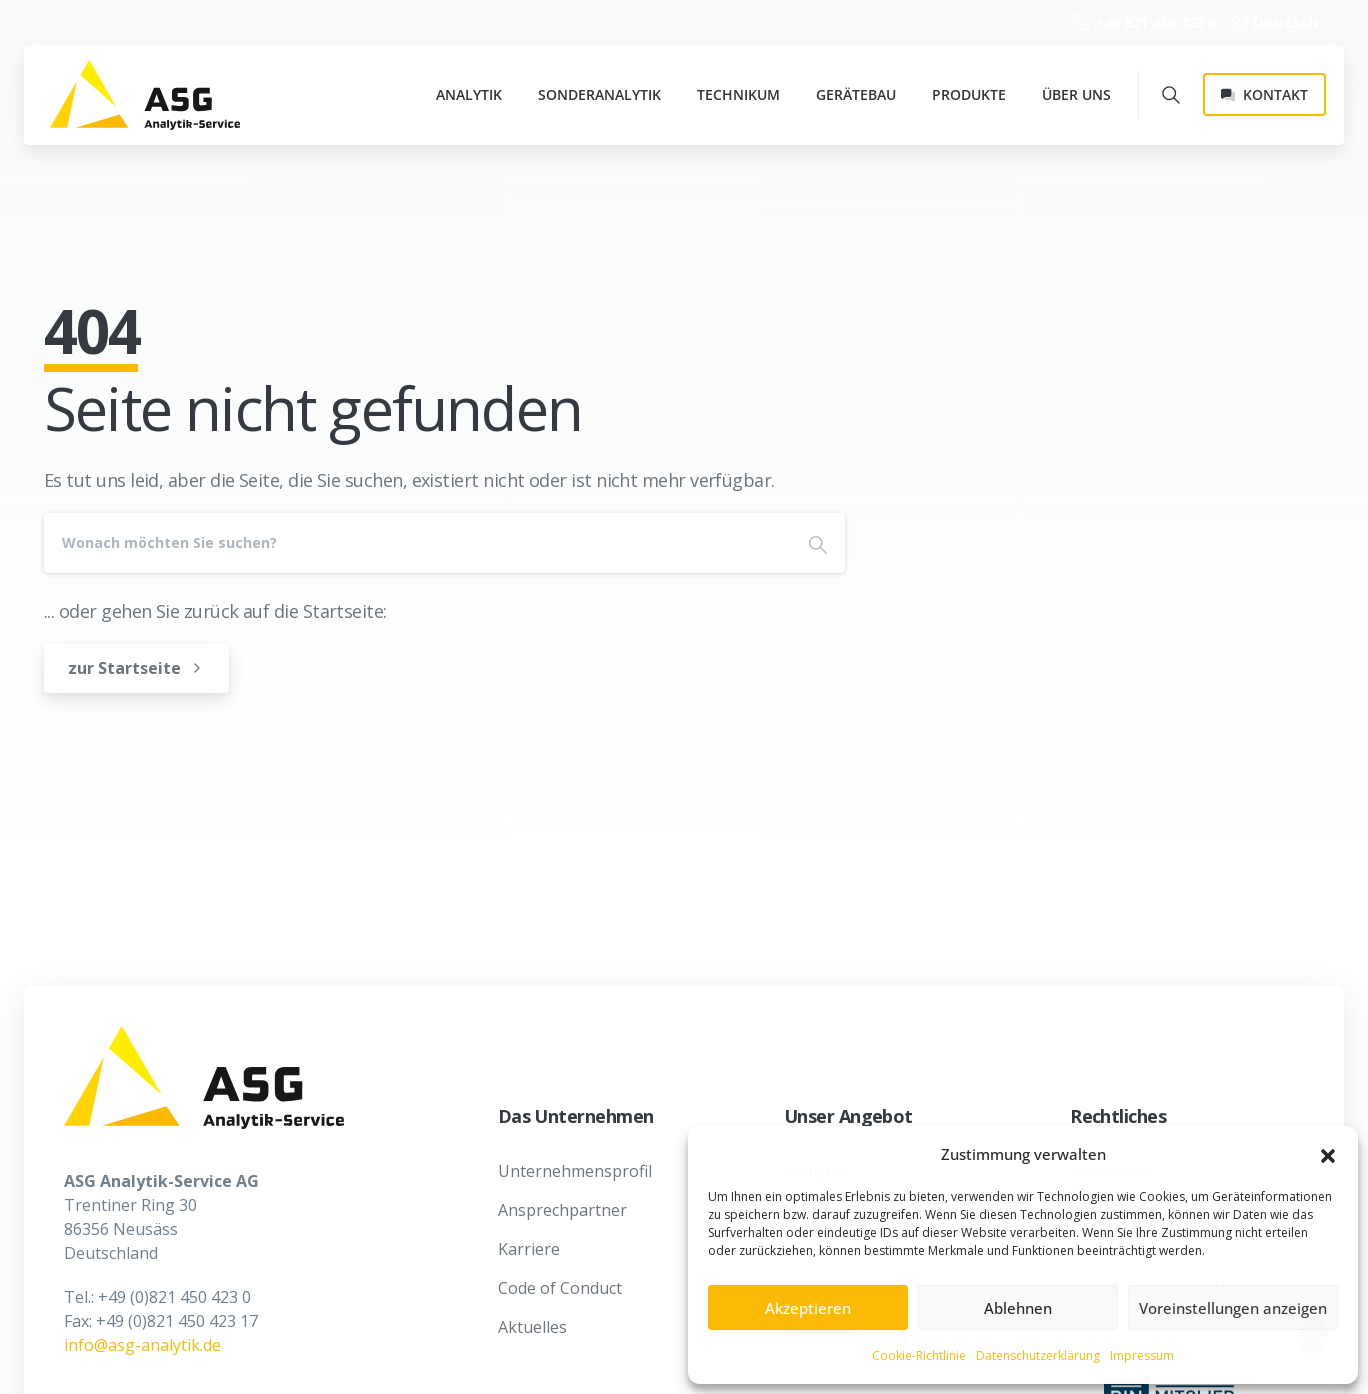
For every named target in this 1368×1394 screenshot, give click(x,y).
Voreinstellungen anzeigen (1233, 1308)
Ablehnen (1018, 1308)
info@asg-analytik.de (142, 1345)
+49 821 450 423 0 (1144, 22)
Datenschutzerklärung (1038, 1355)
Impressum (1142, 1355)
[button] (1328, 1155)
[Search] (417, 543)
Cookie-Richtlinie (919, 1355)
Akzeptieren (808, 1308)
